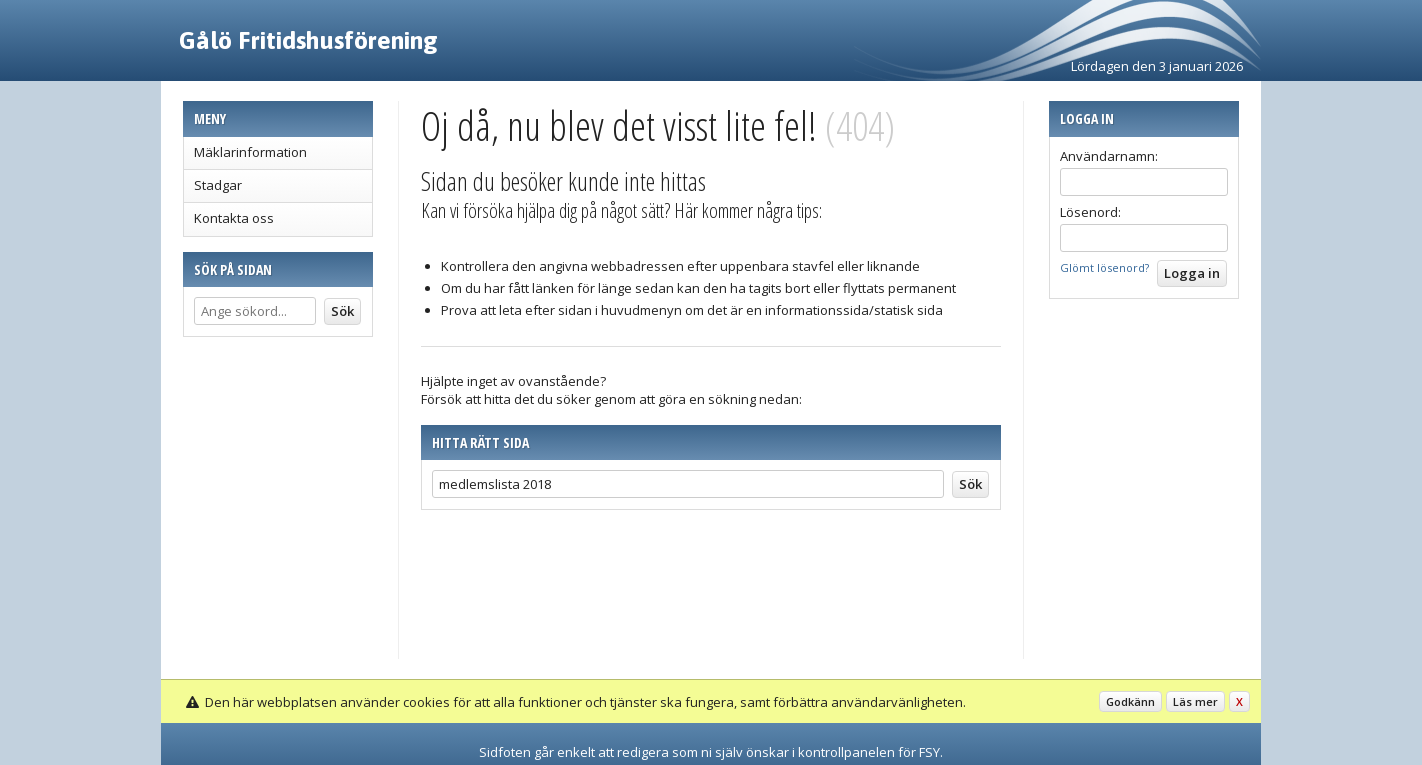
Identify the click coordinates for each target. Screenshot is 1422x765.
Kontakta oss (234, 218)
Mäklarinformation (250, 152)
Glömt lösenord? (1104, 267)
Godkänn (1130, 701)
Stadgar (218, 185)
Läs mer (1195, 701)
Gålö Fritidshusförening (308, 40)
